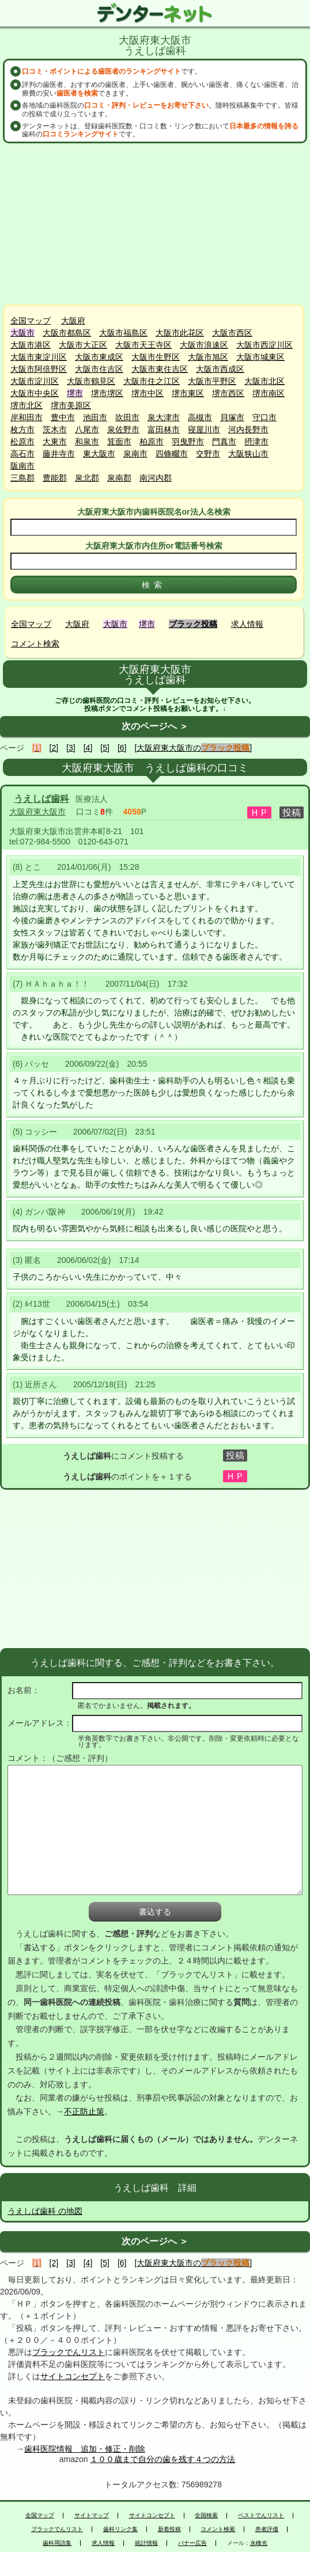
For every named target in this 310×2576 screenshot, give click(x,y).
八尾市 (87, 429)
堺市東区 (188, 393)
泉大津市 (164, 417)
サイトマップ (91, 2515)
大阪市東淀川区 (38, 357)
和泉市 (87, 441)
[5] (104, 747)
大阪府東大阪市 (37, 811)
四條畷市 (172, 453)
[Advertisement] (155, 224)
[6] (122, 747)
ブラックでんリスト (68, 2352)
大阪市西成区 (220, 369)
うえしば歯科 (41, 799)
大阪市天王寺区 (143, 344)
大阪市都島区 (67, 332)
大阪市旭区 (208, 357)
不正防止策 (84, 2111)
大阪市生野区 (155, 357)
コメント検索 (35, 643)
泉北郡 (87, 477)
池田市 (95, 417)
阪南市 (22, 465)
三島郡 (22, 477)
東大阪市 (99, 453)
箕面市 (119, 441)
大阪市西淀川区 (264, 344)
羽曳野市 (188, 441)
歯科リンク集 (120, 2529)
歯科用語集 (57, 2543)
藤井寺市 (59, 453)
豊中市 (63, 417)
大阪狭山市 (248, 453)
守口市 (264, 417)
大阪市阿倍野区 (38, 369)
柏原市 (151, 441)
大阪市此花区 (180, 332)
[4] (88, 747)
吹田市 (127, 417)
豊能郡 (55, 477)
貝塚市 (232, 417)
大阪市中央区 (34, 393)
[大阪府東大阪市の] (193, 747)
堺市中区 (147, 393)
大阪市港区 (30, 344)
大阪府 (73, 320)
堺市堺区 (107, 393)
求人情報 (247, 624)
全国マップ (30, 320)
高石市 (22, 453)
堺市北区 (26, 405)
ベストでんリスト (261, 2515)
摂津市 (256, 441)
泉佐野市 (123, 429)
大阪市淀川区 (34, 381)
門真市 (224, 441)
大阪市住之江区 (151, 381)
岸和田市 (26, 417)
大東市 (55, 441)
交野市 (208, 453)
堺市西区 (228, 393)
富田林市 (164, 429)
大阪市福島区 (123, 332)
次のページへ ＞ (155, 726)
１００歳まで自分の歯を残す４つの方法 (162, 2459)
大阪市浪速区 (204, 344)
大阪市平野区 (212, 381)
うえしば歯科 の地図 (44, 2211)
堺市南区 (268, 393)
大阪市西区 (232, 332)
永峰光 (258, 2543)
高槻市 (200, 417)
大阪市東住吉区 (159, 369)
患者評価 (266, 2529)
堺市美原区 (71, 405)
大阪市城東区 (260, 357)
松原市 (22, 441)
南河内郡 (155, 477)
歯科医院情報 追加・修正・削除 (84, 2448)
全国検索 (206, 2515)
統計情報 (146, 2543)
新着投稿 (169, 2529)
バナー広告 (192, 2543)
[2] (54, 747)
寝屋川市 (204, 429)
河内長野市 (248, 429)
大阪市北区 (264, 381)
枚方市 (22, 429)
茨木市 (55, 429)
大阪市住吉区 (99, 369)
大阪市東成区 (99, 357)
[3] (70, 747)
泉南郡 (119, 477)
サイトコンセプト (72, 2376)
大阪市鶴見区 (91, 381)
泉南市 (135, 453)
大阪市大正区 (83, 344)
